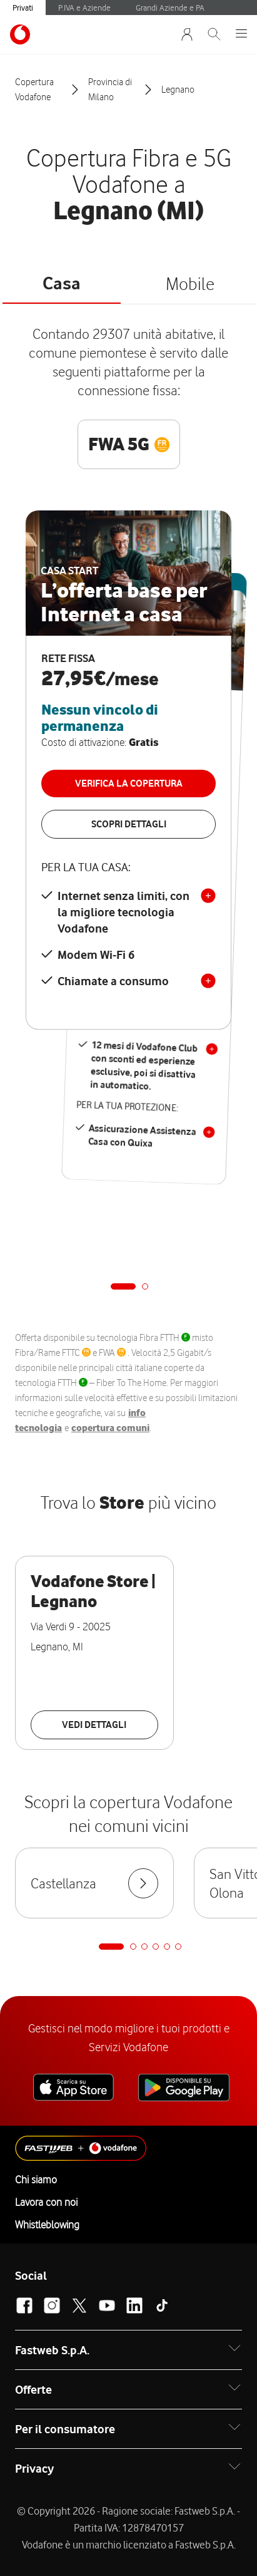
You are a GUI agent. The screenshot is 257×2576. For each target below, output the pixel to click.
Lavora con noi (46, 2202)
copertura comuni (110, 1428)
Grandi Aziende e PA (170, 8)
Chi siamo (36, 2179)
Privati (23, 8)
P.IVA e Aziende (84, 8)
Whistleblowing (47, 2224)
